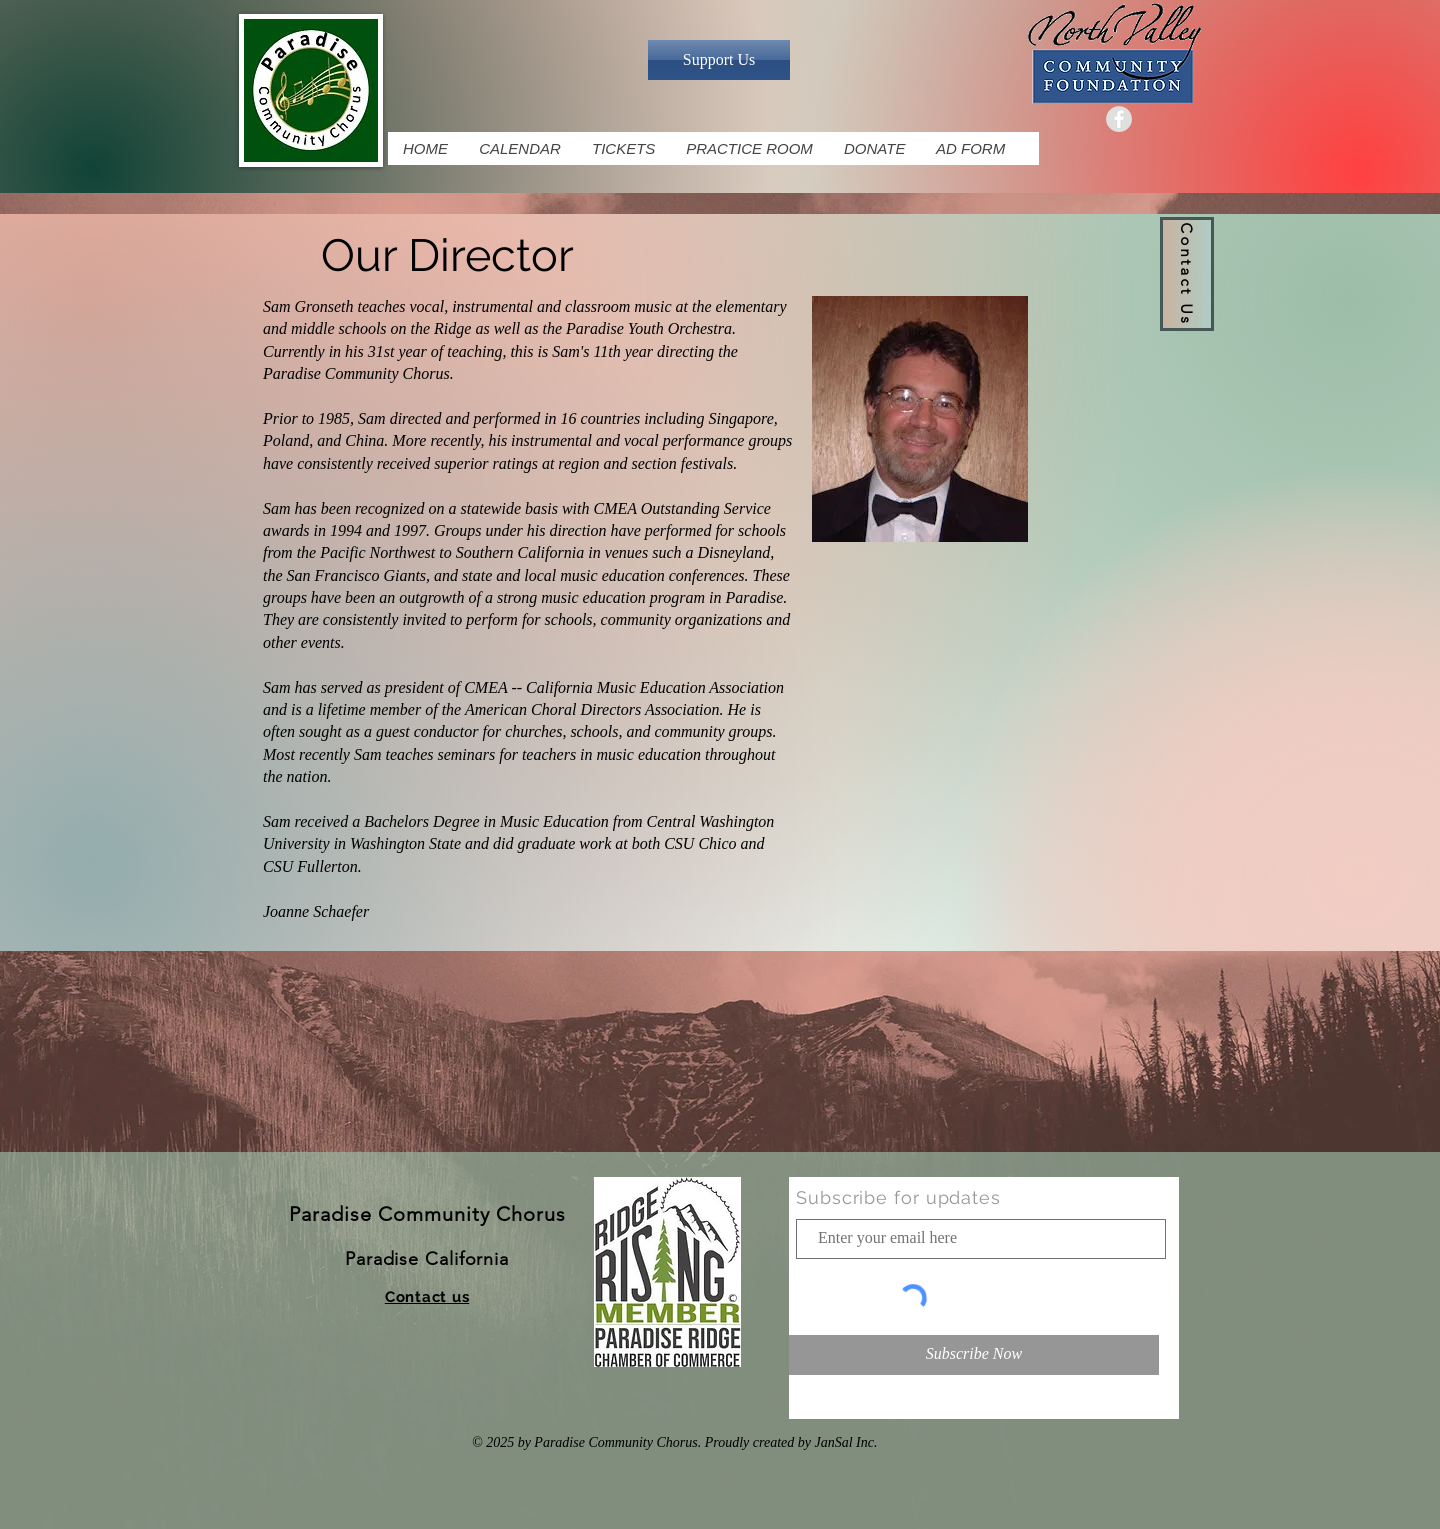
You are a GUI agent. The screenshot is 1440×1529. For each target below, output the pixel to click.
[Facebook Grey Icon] (1119, 119)
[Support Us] (719, 60)
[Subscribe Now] (974, 1355)
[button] (1187, 274)
